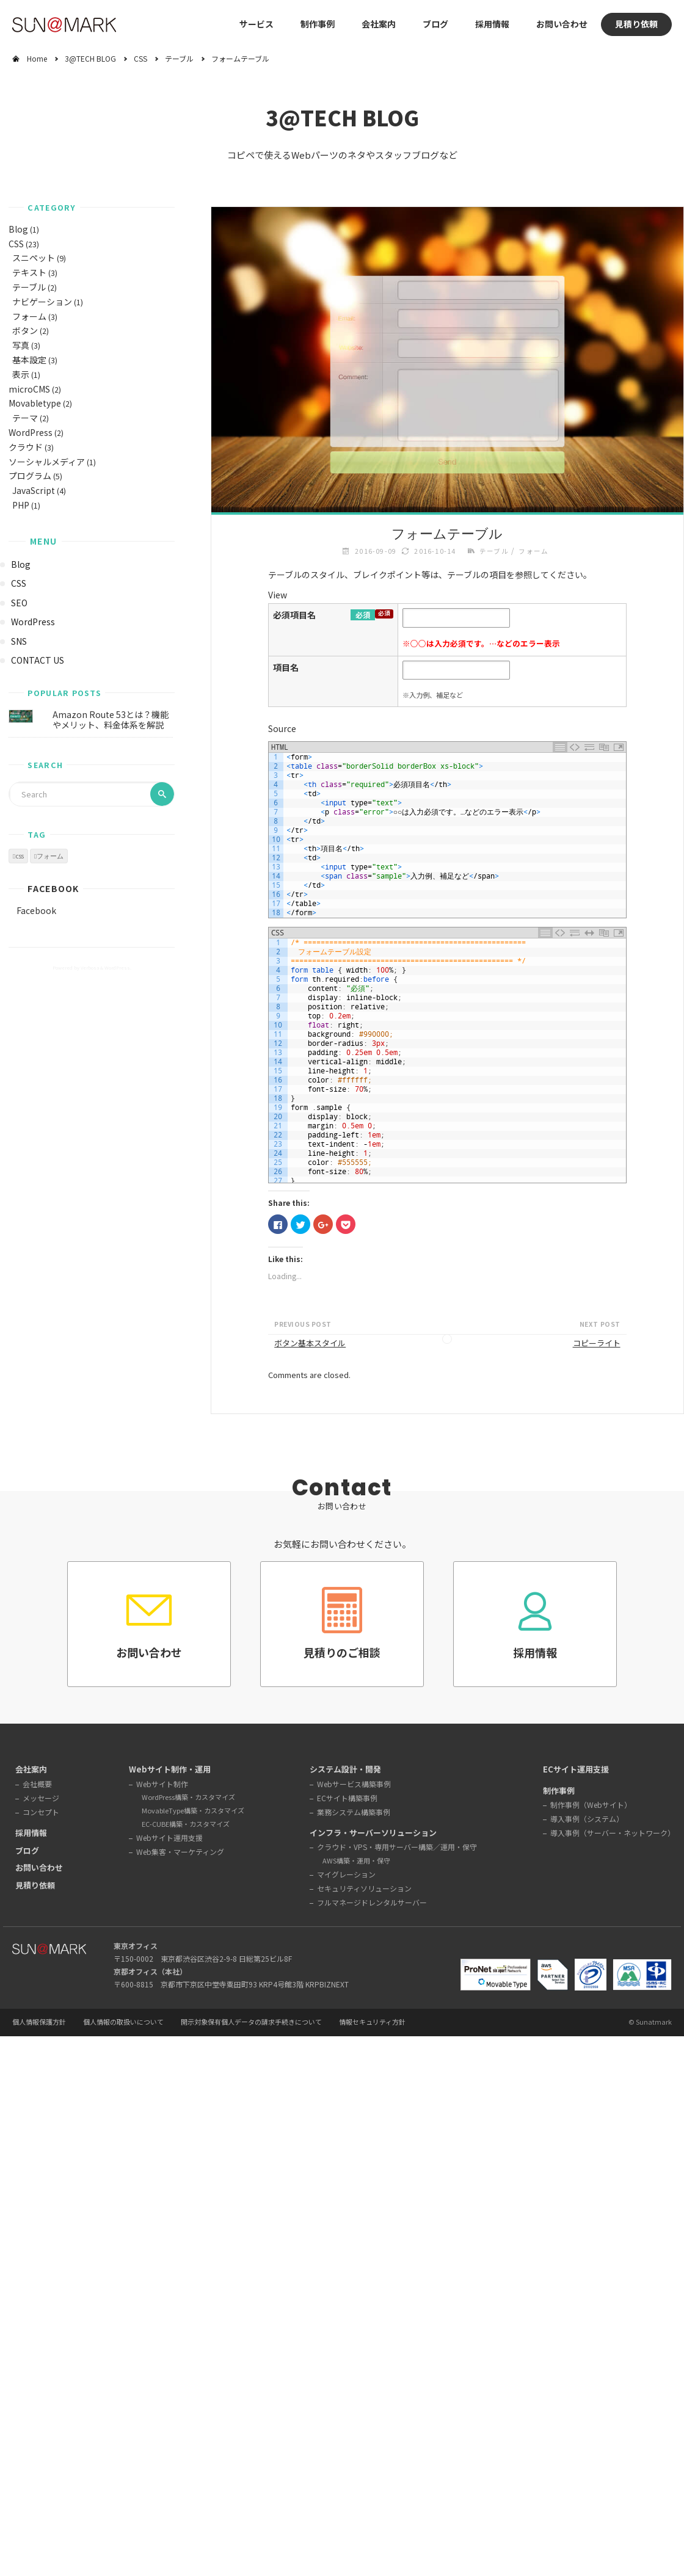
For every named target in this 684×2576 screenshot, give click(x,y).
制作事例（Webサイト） (590, 1804)
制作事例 (317, 24)
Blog (18, 229)
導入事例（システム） (587, 1818)
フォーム (29, 316)
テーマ (25, 418)
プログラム (30, 476)
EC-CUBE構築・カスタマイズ (186, 1824)
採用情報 (492, 24)
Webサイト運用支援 (169, 1837)
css (19, 856)
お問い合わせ (562, 24)
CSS (140, 58)
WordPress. (117, 967)
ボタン (25, 330)
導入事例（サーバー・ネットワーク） (612, 1832)
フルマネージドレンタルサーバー (372, 1902)
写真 (20, 345)
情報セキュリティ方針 (372, 2022)
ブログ (435, 24)
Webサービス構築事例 (354, 1784)
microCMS (29, 389)
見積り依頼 (636, 24)
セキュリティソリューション (364, 1888)
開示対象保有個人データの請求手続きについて (251, 2022)
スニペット (33, 258)
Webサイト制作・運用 (170, 1769)
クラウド (26, 447)
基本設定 (29, 360)
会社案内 (31, 1769)
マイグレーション (346, 1874)
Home (37, 58)
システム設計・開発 (345, 1769)
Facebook (53, 888)
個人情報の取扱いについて (123, 2022)
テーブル (179, 58)
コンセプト (41, 1812)
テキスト (29, 272)
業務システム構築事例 (353, 1812)
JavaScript (33, 490)
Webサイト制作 (162, 1784)
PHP (20, 505)
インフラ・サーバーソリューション (373, 1832)
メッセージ (41, 1798)
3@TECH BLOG (90, 58)
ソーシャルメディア (47, 461)
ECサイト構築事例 (347, 1798)
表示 (20, 374)
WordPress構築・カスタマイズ (188, 1797)
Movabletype (35, 403)
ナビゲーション (42, 302)
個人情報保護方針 (39, 2022)
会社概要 (37, 1784)
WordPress (31, 432)
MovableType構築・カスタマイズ (193, 1810)
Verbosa (89, 967)
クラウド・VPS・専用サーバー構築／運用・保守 (397, 1846)
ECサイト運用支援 (576, 1769)
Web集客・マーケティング (180, 1851)
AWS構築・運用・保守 (356, 1860)
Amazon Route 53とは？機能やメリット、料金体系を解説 (111, 719)
